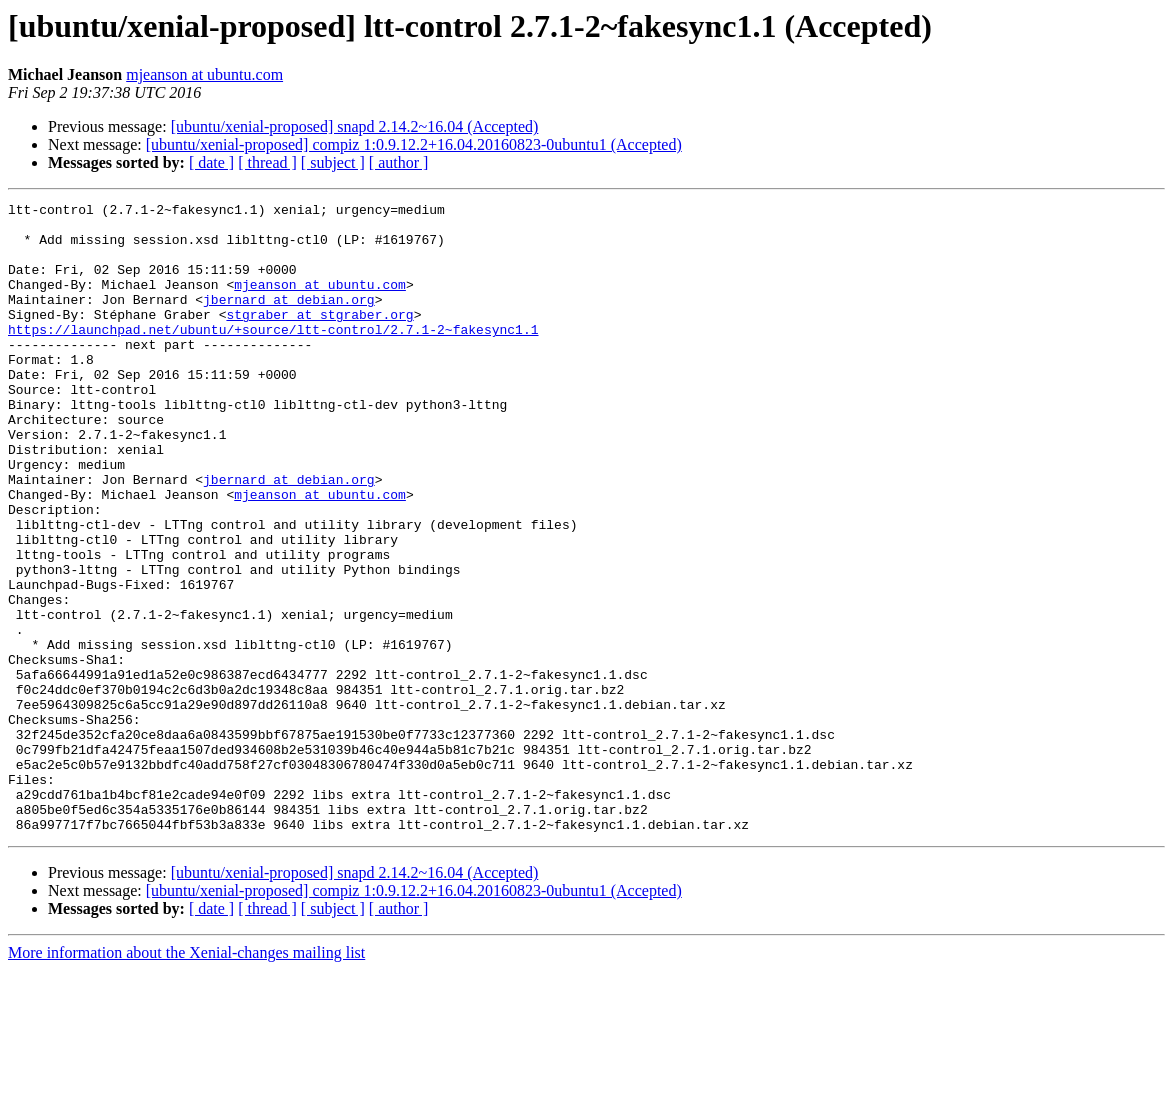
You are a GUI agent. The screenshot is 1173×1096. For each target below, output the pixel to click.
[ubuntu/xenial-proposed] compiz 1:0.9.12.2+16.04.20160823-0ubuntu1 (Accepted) (414, 144)
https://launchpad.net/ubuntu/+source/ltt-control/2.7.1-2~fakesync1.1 (273, 356)
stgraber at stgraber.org (319, 338)
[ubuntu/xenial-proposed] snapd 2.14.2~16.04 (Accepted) (355, 126)
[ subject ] (333, 162)
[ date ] (211, 162)
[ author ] (399, 162)
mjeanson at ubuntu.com (204, 74)
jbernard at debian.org (289, 320)
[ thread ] (267, 162)
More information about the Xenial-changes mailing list (186, 1078)
